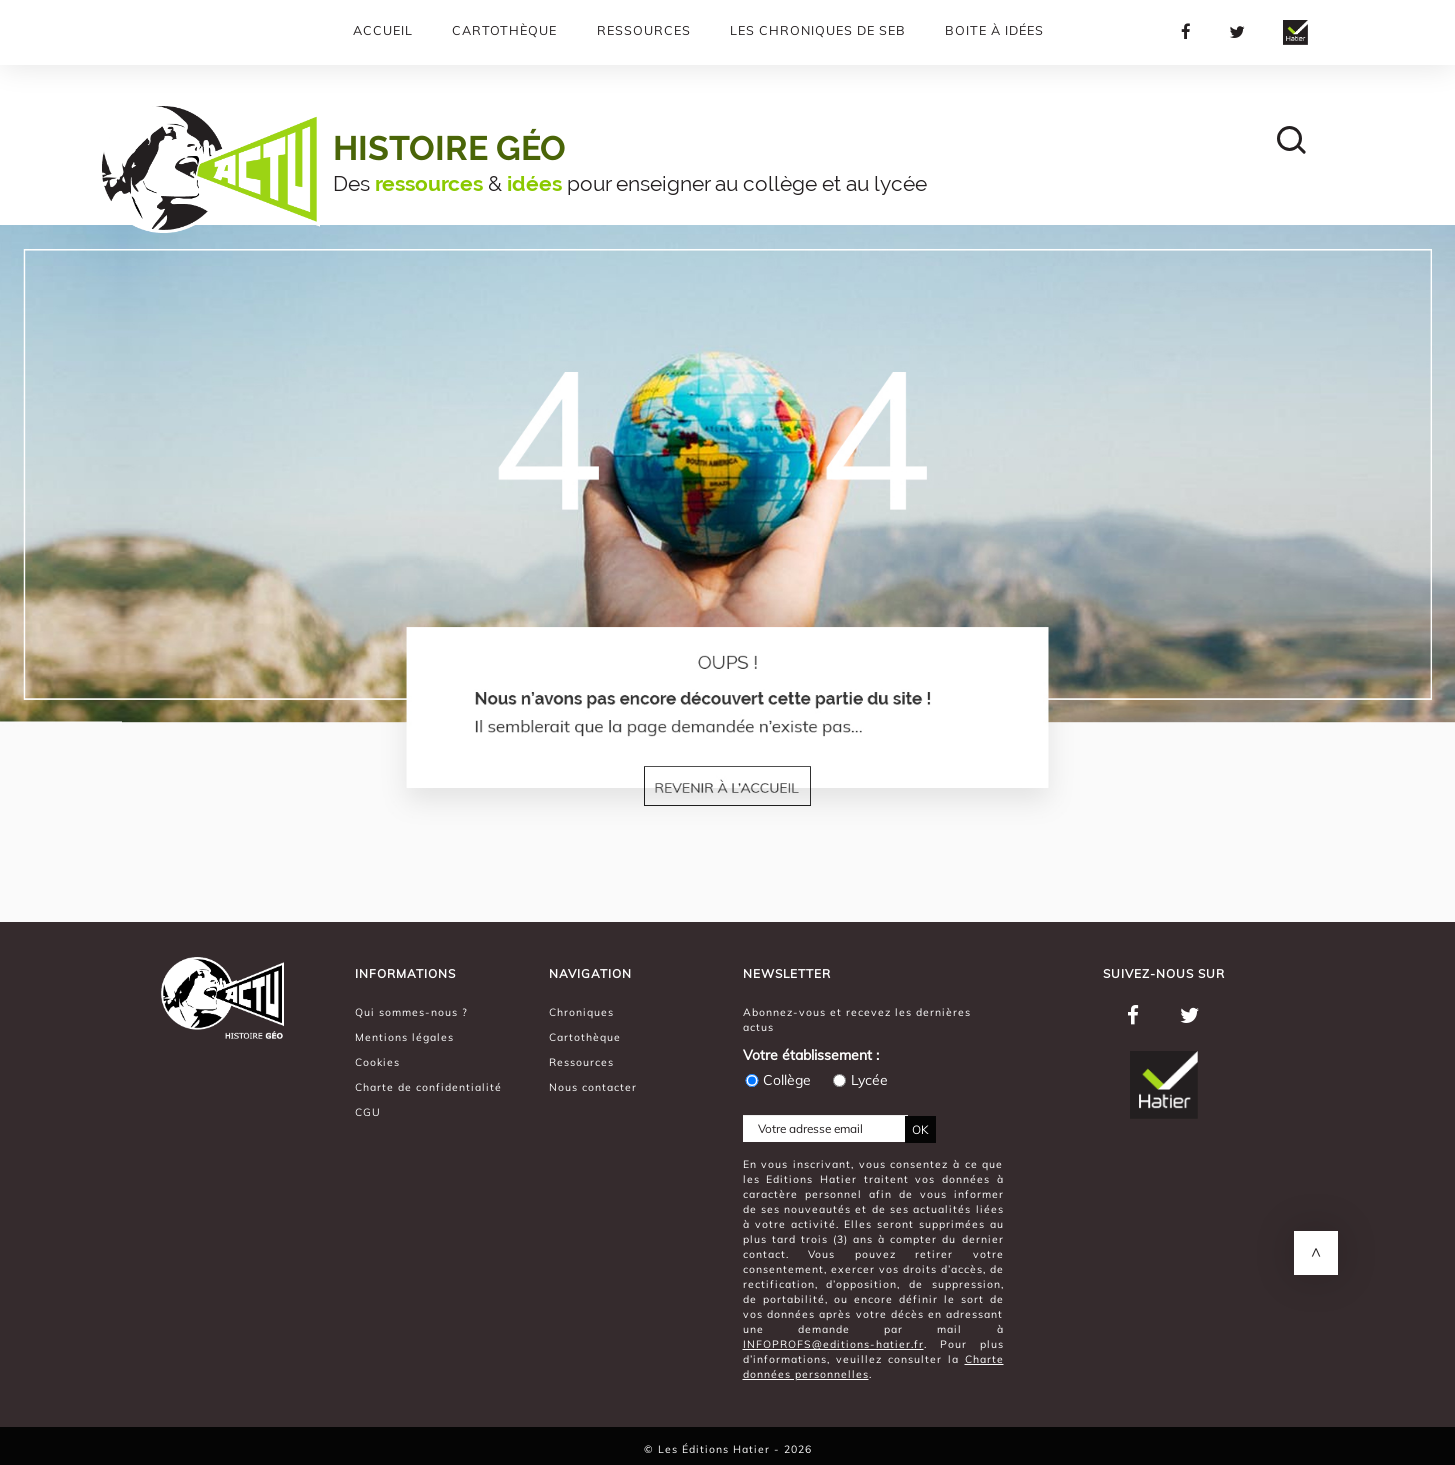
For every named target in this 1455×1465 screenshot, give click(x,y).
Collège (777, 1080)
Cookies (377, 1062)
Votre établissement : (811, 1055)
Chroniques (581, 1012)
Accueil (383, 30)
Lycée (859, 1080)
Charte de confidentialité (428, 1087)
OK (920, 1129)
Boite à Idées (994, 30)
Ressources (644, 30)
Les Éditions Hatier (716, 1449)
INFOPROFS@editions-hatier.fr (833, 1344)
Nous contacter (593, 1087)
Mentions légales (404, 1037)
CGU (368, 1112)
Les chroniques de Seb (818, 30)
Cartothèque (504, 30)
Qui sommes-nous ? (411, 1012)
